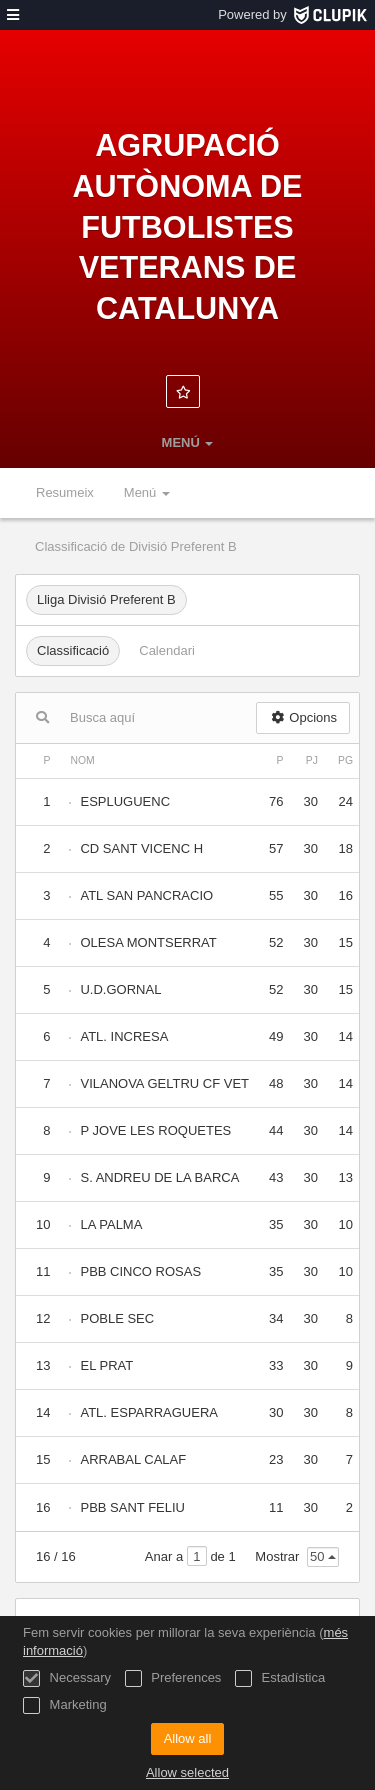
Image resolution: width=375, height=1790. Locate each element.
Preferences (173, 1678)
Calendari (167, 650)
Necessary (67, 1678)
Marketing (65, 1705)
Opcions (303, 717)
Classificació (73, 650)
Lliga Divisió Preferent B (106, 599)
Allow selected (187, 1772)
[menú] (13, 15)
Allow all (188, 1738)
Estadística (280, 1678)
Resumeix (65, 492)
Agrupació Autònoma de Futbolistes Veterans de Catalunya (187, 226)
